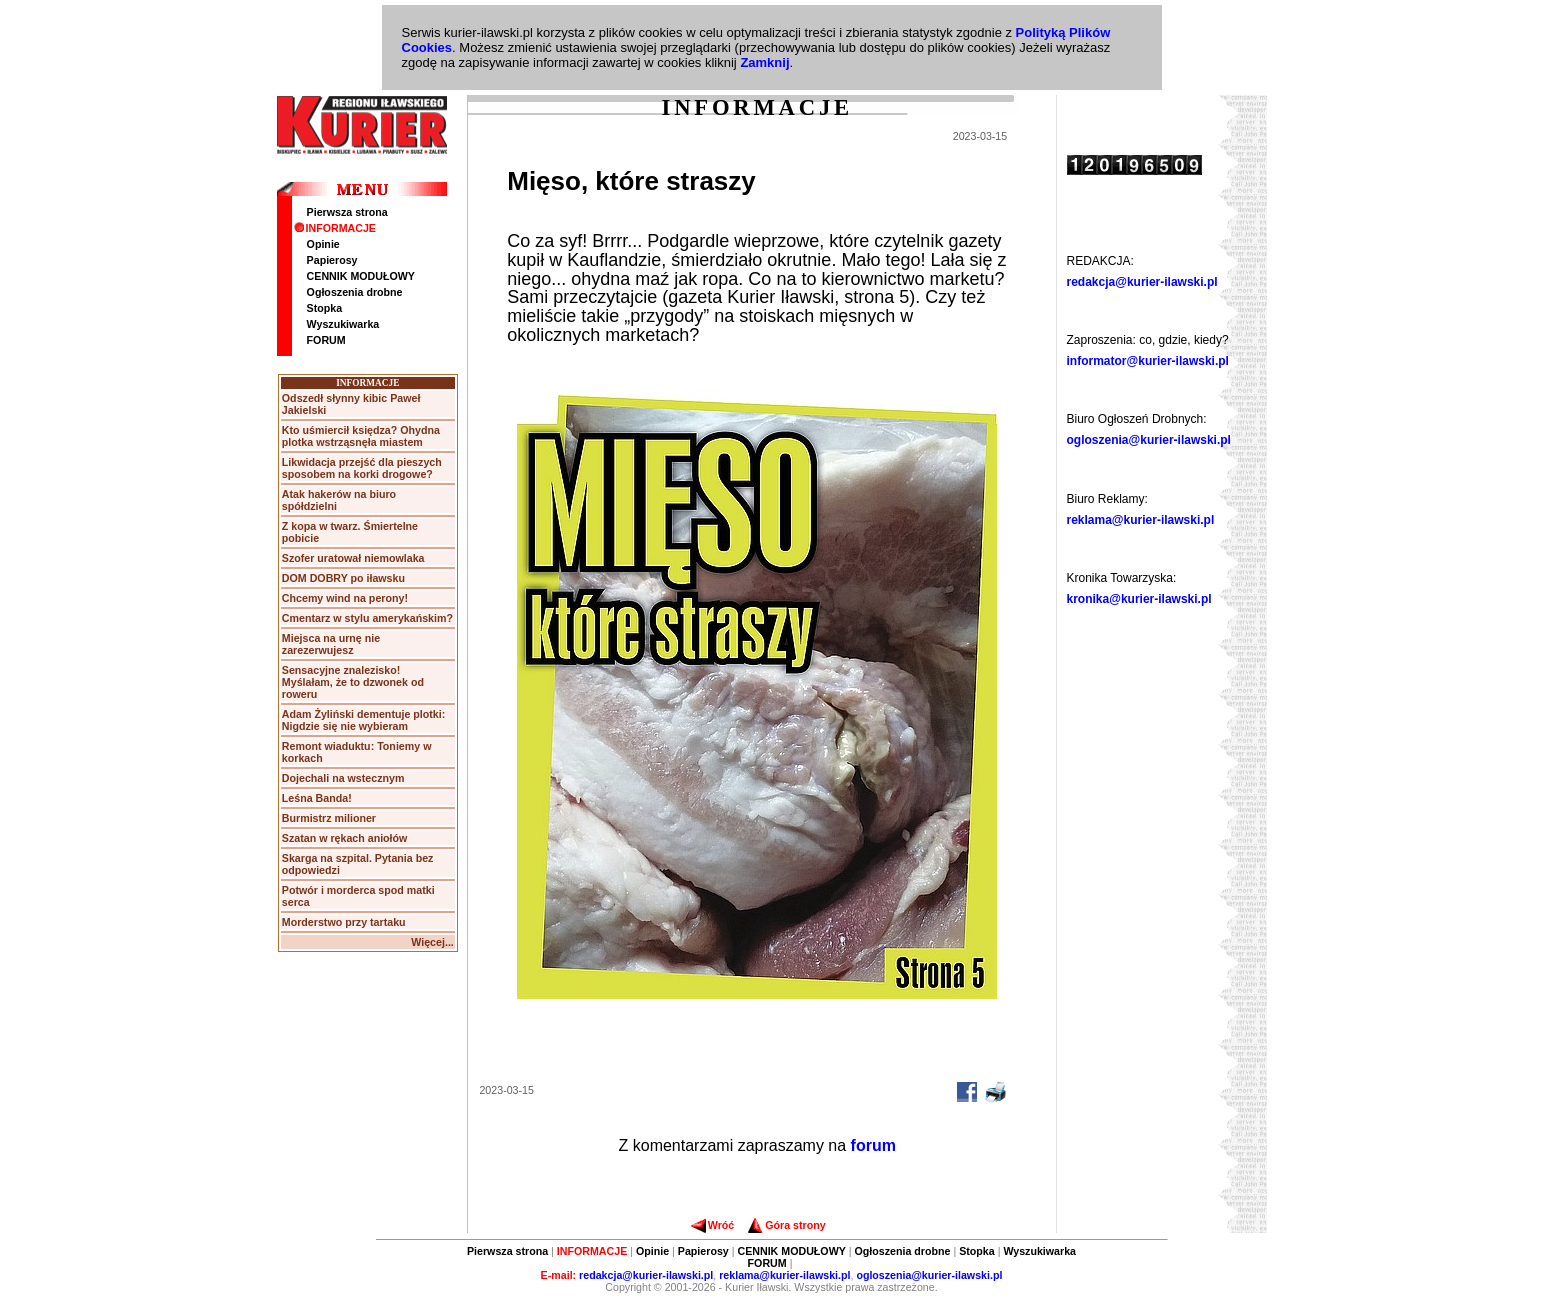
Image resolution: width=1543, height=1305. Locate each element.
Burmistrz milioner (329, 818)
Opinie (323, 244)
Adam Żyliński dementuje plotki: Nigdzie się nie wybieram (363, 720)
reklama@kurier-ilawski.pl (1141, 520)
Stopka (325, 308)
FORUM (326, 340)
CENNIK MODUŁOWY (361, 276)
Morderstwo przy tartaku (344, 922)
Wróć (712, 1225)
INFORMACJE (335, 228)
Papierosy (332, 260)
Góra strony (786, 1225)
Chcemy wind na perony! (345, 598)
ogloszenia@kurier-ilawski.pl (1149, 440)
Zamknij (764, 62)
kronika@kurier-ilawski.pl (1139, 599)
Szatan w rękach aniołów (345, 838)
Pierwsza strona (347, 212)
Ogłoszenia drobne (355, 292)
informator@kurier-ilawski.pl (1148, 361)
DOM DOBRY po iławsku (343, 578)
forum (873, 1145)
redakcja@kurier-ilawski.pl (1142, 282)
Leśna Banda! (317, 798)
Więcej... (432, 942)
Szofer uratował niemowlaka (353, 558)
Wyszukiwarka (343, 324)
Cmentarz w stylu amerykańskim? (367, 618)
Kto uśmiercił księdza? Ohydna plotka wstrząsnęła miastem (361, 436)
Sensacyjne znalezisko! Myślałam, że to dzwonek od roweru (353, 682)
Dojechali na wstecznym (343, 778)
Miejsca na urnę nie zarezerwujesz (331, 644)
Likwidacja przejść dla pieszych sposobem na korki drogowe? (362, 468)
